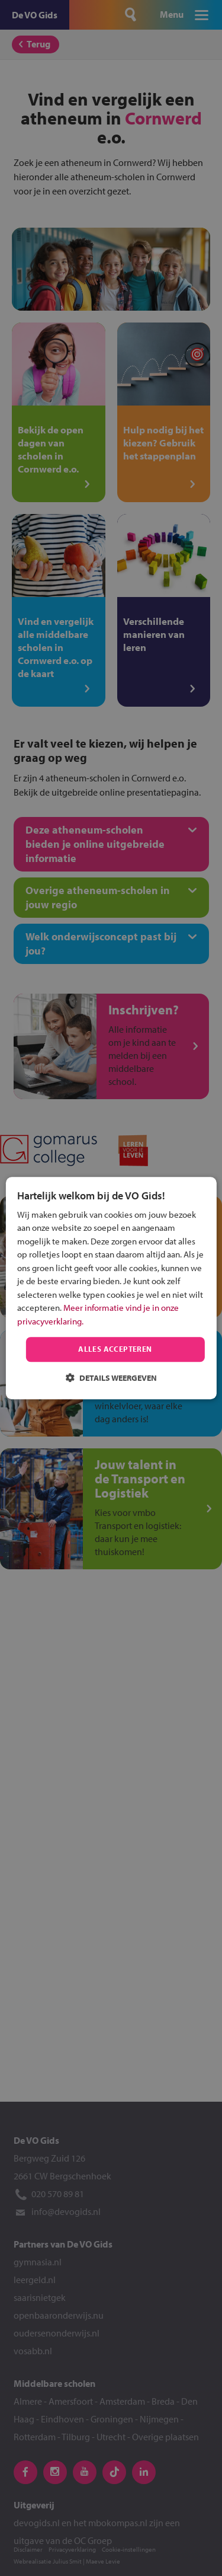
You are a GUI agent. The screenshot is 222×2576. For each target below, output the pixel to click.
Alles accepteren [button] (115, 1349)
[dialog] (110, 1288)
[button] (111, 1377)
